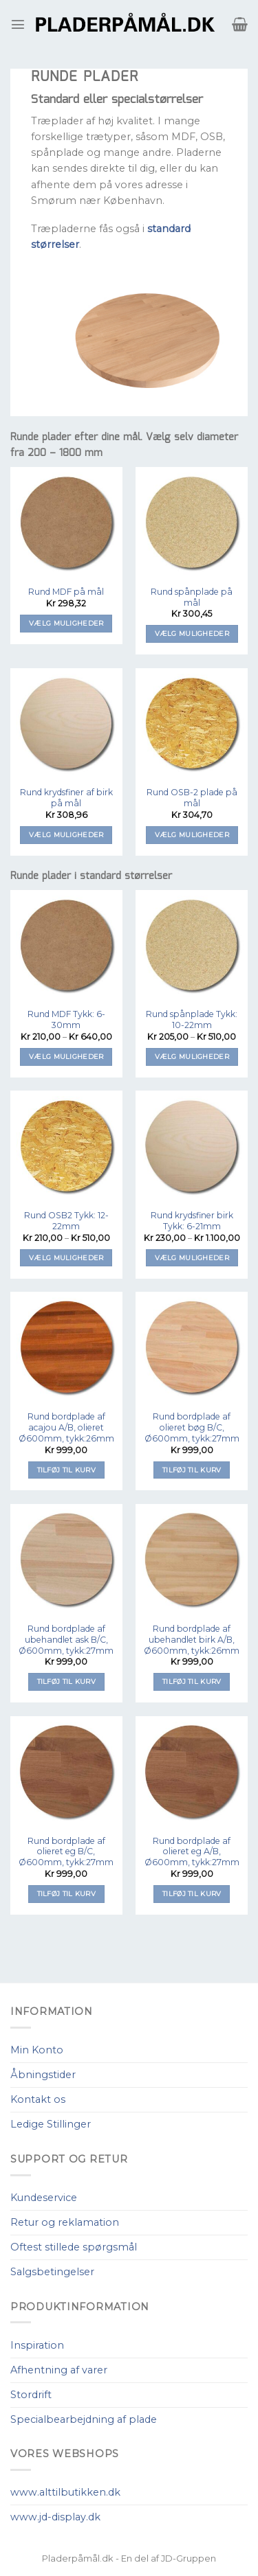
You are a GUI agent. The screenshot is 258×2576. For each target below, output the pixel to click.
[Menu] (17, 24)
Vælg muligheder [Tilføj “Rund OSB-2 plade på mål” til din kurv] (192, 835)
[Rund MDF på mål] (66, 523)
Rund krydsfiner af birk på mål (66, 797)
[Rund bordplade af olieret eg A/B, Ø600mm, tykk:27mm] (192, 1772)
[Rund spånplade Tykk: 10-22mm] (192, 946)
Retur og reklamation (64, 2222)
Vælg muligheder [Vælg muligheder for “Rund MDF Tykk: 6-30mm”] (66, 1056)
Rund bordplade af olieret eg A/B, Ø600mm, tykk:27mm (191, 1852)
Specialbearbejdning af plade (83, 2419)
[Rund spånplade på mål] (192, 523)
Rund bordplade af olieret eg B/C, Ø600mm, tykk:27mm (66, 1852)
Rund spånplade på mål (192, 597)
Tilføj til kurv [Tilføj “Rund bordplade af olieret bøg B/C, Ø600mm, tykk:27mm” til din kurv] (191, 1470)
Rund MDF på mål (66, 591)
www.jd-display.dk (55, 2517)
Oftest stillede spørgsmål (73, 2247)
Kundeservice (43, 2197)
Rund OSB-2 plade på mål (192, 797)
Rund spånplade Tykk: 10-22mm (191, 1019)
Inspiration (37, 2345)
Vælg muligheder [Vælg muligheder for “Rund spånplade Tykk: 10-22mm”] (192, 1056)
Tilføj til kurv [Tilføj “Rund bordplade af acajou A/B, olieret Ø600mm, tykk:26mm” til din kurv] (66, 1470)
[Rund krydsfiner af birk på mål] (66, 724)
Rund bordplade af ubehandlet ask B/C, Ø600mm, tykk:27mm (66, 1639)
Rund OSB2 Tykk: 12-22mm (66, 1220)
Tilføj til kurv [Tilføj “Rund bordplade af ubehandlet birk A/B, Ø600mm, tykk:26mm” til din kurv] (191, 1681)
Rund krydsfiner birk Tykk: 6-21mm (192, 1220)
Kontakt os (37, 2099)
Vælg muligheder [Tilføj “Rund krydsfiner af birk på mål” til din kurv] (66, 835)
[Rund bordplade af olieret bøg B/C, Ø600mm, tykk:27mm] (192, 1348)
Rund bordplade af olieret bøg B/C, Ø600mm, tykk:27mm (191, 1427)
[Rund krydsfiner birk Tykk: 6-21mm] (192, 1146)
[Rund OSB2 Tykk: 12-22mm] (66, 1146)
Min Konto (36, 2050)
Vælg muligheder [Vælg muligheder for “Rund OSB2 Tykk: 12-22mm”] (66, 1258)
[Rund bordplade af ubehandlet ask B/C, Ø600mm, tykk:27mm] (66, 1560)
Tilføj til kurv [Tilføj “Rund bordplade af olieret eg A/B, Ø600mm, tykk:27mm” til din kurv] (191, 1893)
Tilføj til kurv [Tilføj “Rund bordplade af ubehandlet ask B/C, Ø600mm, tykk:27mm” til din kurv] (66, 1681)
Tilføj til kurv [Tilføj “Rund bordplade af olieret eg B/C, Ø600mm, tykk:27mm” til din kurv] (66, 1893)
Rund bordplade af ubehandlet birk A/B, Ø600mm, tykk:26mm (191, 1639)
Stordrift (31, 2395)
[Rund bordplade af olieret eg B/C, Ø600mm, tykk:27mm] (66, 1772)
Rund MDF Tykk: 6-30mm (66, 1019)
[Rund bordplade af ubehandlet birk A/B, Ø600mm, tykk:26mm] (192, 1560)
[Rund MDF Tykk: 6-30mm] (66, 946)
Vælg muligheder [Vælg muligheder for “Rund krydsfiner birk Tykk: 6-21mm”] (192, 1258)
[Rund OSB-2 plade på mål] (192, 724)
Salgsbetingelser (52, 2272)
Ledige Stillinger (50, 2124)
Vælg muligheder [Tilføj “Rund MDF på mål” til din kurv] (66, 623)
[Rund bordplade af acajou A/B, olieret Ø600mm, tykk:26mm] (66, 1348)
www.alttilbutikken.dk (65, 2492)
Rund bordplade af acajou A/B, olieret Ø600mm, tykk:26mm (66, 1427)
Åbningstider (43, 2074)
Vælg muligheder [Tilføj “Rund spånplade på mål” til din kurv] (192, 633)
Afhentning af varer (58, 2370)
